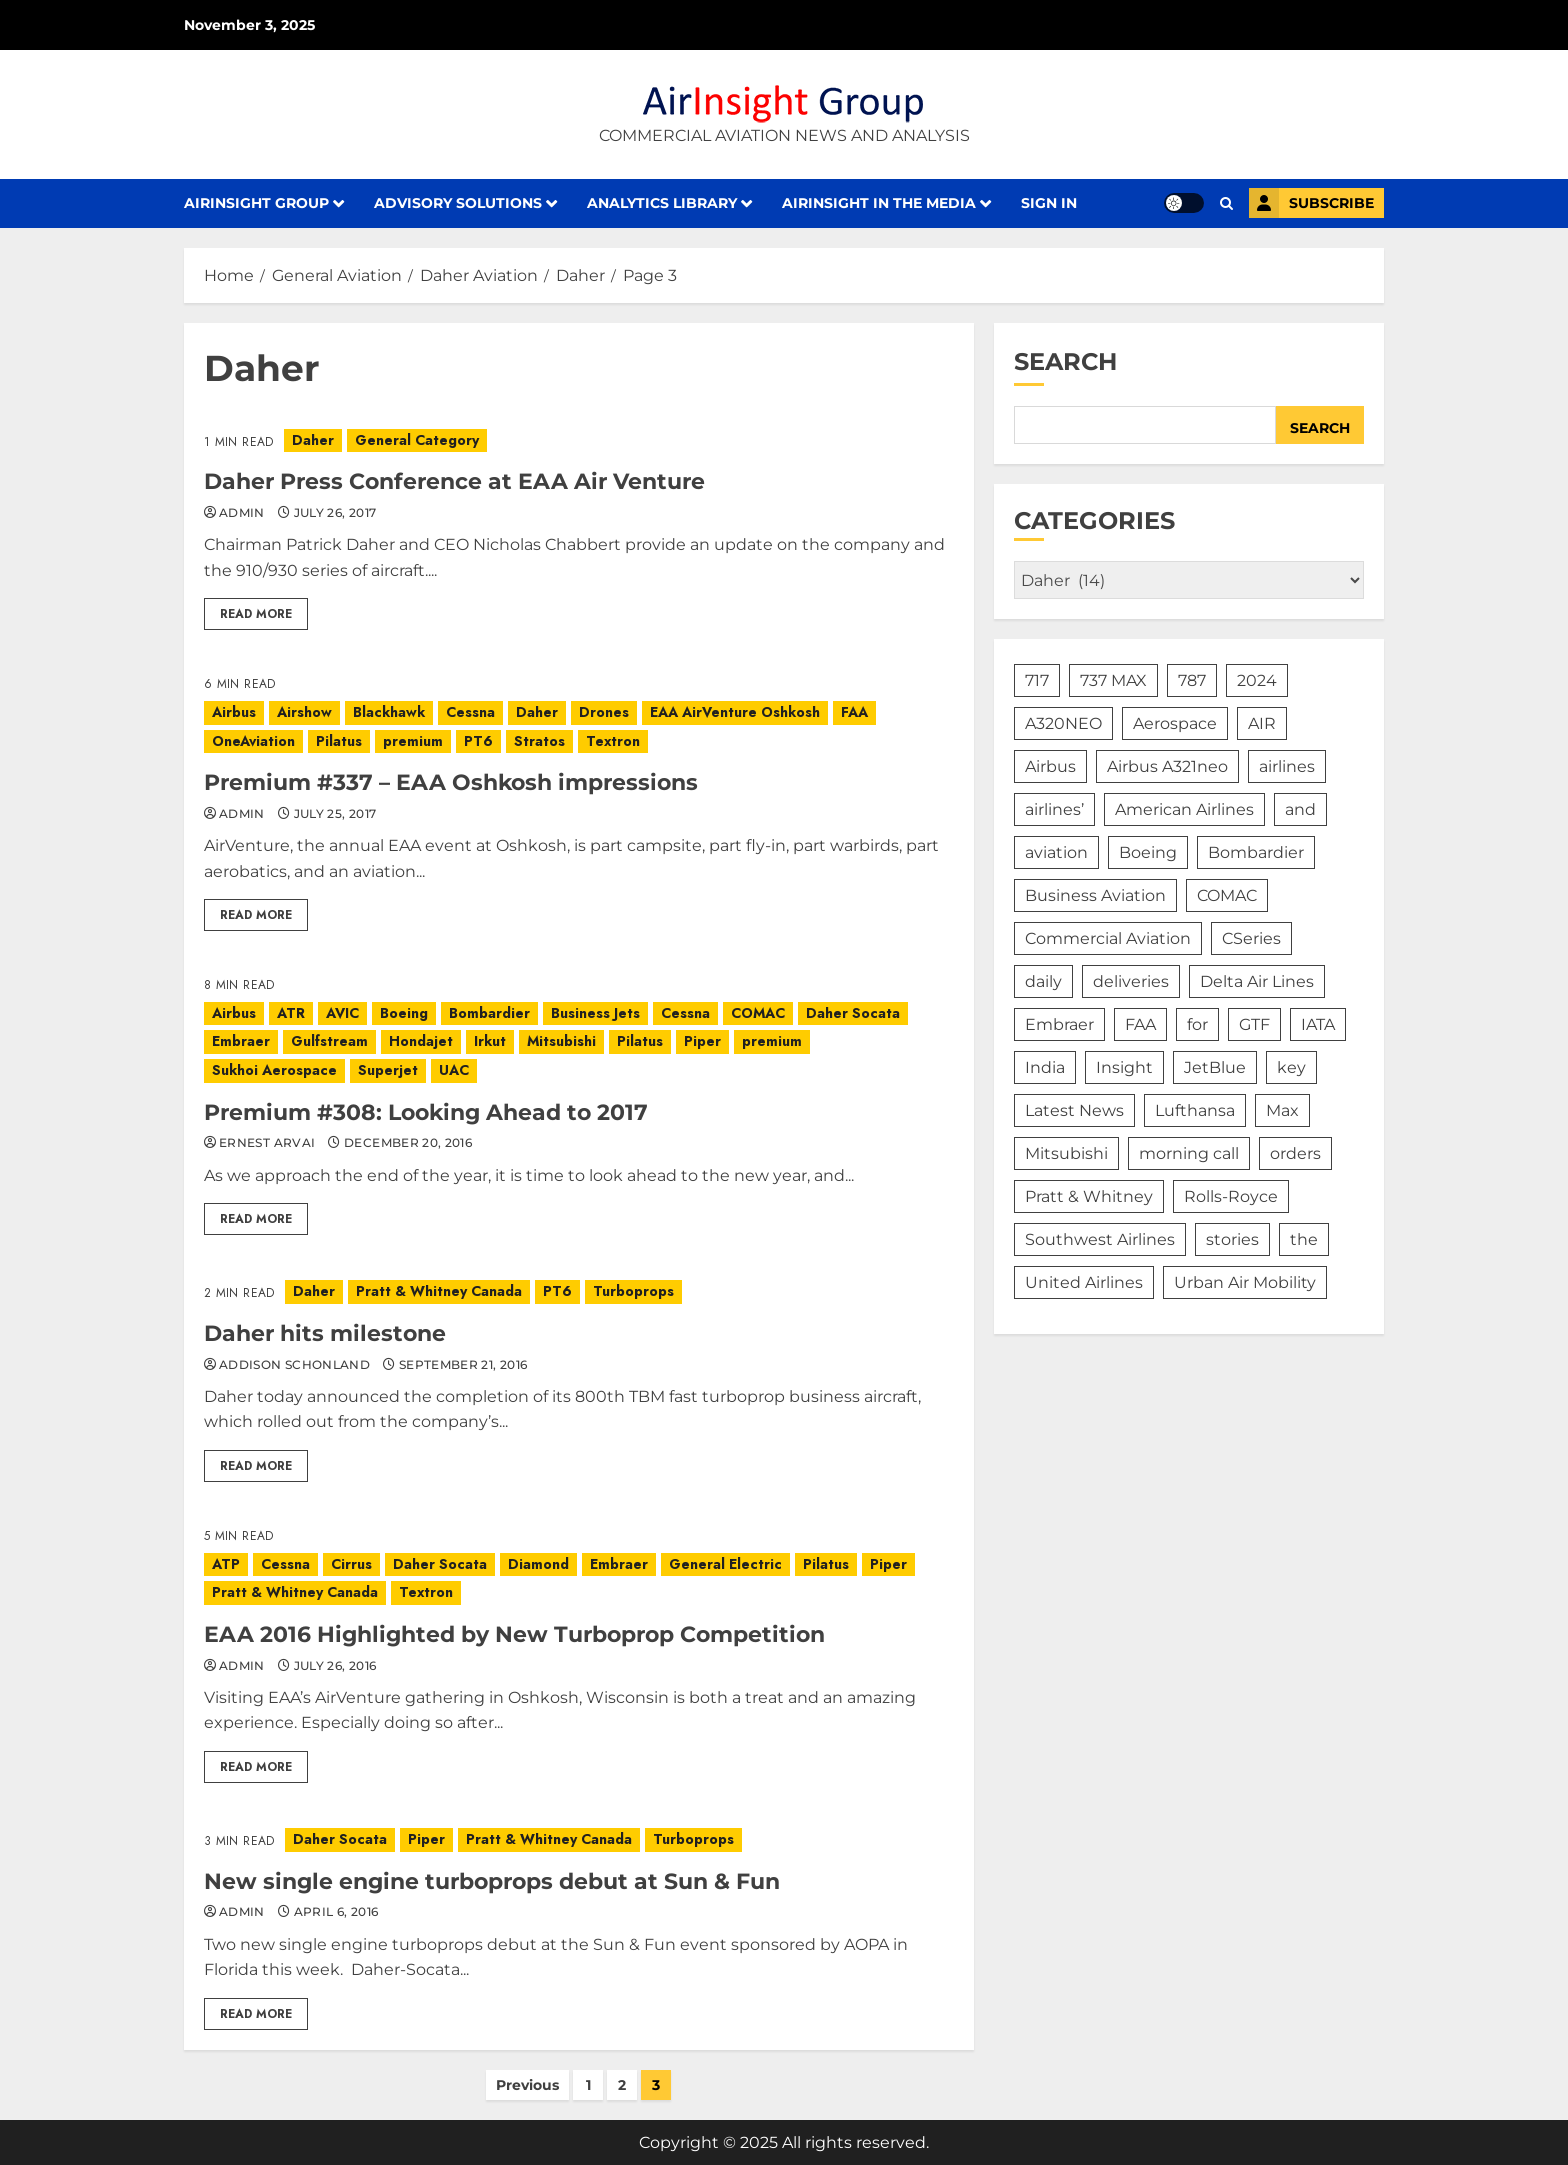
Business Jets (595, 1013)
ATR (291, 1013)
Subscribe (1311, 203)
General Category (417, 440)
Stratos (539, 741)
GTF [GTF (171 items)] (1254, 1024)
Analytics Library (662, 203)
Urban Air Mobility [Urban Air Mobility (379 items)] (1245, 1282)
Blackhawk (389, 712)
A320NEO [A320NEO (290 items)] (1063, 723)
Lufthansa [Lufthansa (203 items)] (1195, 1110)
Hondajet (421, 1041)
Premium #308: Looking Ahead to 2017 (426, 1112)
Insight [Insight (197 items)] (1124, 1067)
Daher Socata (853, 1013)
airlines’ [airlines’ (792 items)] (1054, 809)
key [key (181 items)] (1291, 1067)
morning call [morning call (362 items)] (1189, 1153)
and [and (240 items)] (1300, 809)
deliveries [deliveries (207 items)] (1131, 981)
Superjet (388, 1070)
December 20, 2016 (408, 1142)
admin (242, 512)
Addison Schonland (294, 1364)
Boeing (404, 1013)
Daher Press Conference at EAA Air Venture (454, 481)
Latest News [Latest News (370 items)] (1074, 1110)
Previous (527, 2085)
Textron (613, 741)
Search (1065, 361)
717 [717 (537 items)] (1037, 680)
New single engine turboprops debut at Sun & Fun (492, 1881)
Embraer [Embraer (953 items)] (1059, 1024)
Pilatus (339, 741)
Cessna (470, 712)
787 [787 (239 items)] (1192, 680)
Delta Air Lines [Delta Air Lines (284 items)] (1257, 981)
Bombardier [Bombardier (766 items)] (1256, 852)
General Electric (725, 1564)
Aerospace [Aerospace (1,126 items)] (1175, 723)
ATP (226, 1564)
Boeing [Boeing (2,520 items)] (1148, 852)
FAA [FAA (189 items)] (1140, 1024)
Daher (313, 440)
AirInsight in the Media (879, 203)
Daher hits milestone (325, 1333)
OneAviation (253, 741)
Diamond (538, 1564)
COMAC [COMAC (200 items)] (1227, 895)
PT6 (478, 741)
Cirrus (351, 1564)
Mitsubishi (561, 1041)
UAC (454, 1070)
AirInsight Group (256, 203)
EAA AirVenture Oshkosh (735, 712)
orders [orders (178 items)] (1295, 1153)
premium (413, 741)
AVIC (342, 1013)
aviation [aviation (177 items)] (1056, 852)
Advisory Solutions (458, 203)
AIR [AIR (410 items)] (1262, 723)
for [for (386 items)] (1197, 1024)
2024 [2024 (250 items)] (1257, 680)
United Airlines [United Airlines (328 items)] (1084, 1282)
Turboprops (633, 1291)
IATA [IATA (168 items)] (1318, 1024)
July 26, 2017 (335, 512)
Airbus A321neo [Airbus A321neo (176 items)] (1167, 766)
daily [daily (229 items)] (1043, 981)
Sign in (1049, 203)
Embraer (241, 1041)
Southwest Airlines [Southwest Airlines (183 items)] (1100, 1239)
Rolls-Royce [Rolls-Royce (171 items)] (1231, 1196)
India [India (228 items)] (1045, 1067)
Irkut (490, 1041)
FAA (854, 712)
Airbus (234, 712)
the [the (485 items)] (1304, 1239)
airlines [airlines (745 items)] (1287, 766)
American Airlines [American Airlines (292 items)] (1184, 809)
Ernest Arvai (267, 1142)
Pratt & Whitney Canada (439, 1291)
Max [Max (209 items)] (1282, 1110)
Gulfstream (329, 1041)
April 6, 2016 (336, 1911)
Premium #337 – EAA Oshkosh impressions (451, 782)
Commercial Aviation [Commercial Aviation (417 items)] (1108, 938)
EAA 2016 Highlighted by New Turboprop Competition (514, 1634)
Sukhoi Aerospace (274, 1070)
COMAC (758, 1013)
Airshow (304, 712)
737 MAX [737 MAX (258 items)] (1113, 680)
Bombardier (489, 1013)
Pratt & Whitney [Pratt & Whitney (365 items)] (1089, 1196)
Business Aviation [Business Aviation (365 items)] (1095, 895)
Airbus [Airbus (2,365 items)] (1050, 766)
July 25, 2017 (335, 813)
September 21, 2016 (463, 1364)
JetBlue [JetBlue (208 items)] (1215, 1067)
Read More (256, 614)
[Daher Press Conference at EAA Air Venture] (579, 441)
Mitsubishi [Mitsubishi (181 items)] (1066, 1153)
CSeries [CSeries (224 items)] (1251, 938)
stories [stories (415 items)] (1232, 1239)
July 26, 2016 (335, 1665)
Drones (604, 712)
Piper (702, 1041)
